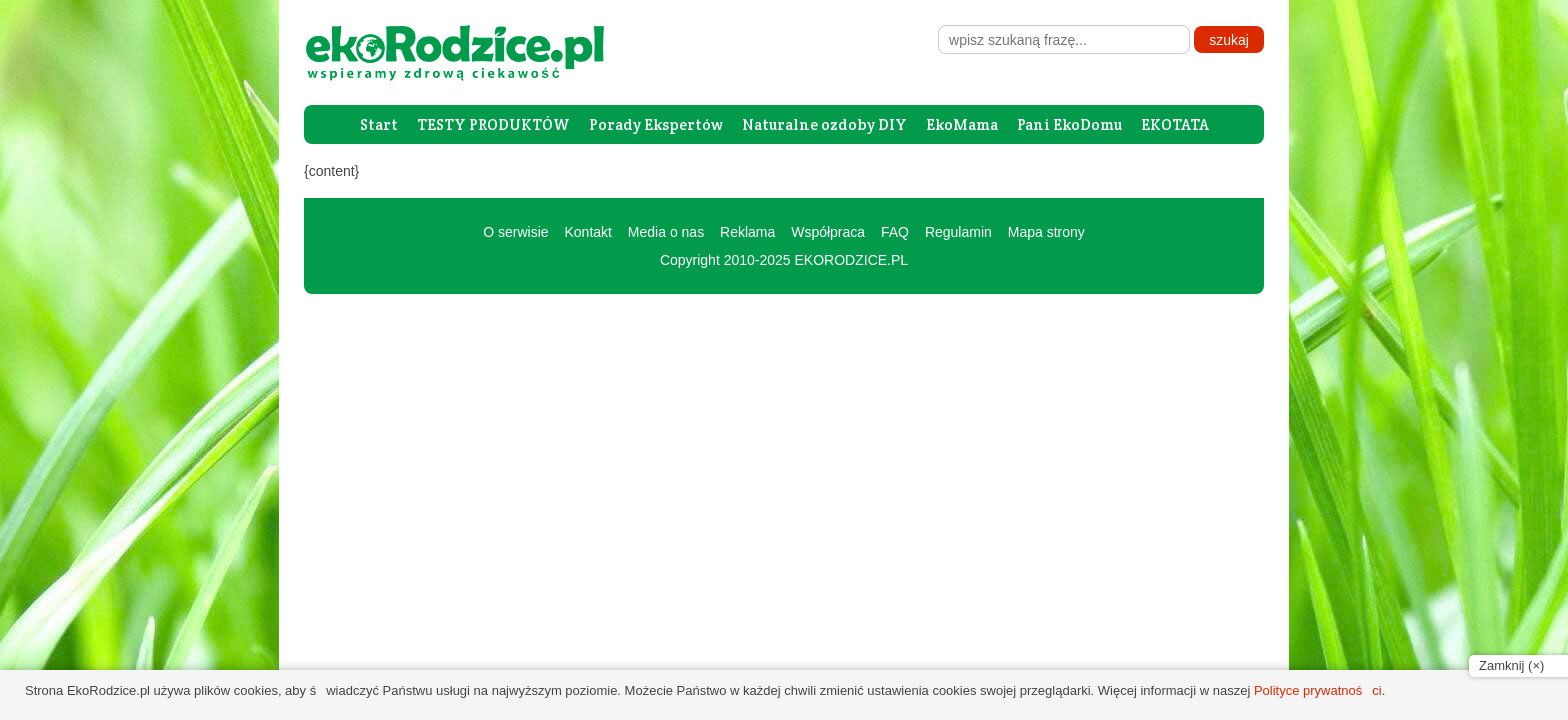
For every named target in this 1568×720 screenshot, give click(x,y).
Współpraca (828, 232)
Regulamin (958, 232)
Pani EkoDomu (1069, 124)
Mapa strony (1046, 232)
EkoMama (962, 124)
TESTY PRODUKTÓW (493, 124)
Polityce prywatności (1318, 690)
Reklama (747, 232)
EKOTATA (1175, 124)
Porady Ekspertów (656, 124)
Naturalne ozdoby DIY (824, 124)
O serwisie (515, 232)
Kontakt (587, 232)
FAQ (895, 232)
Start (379, 124)
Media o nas (666, 232)
